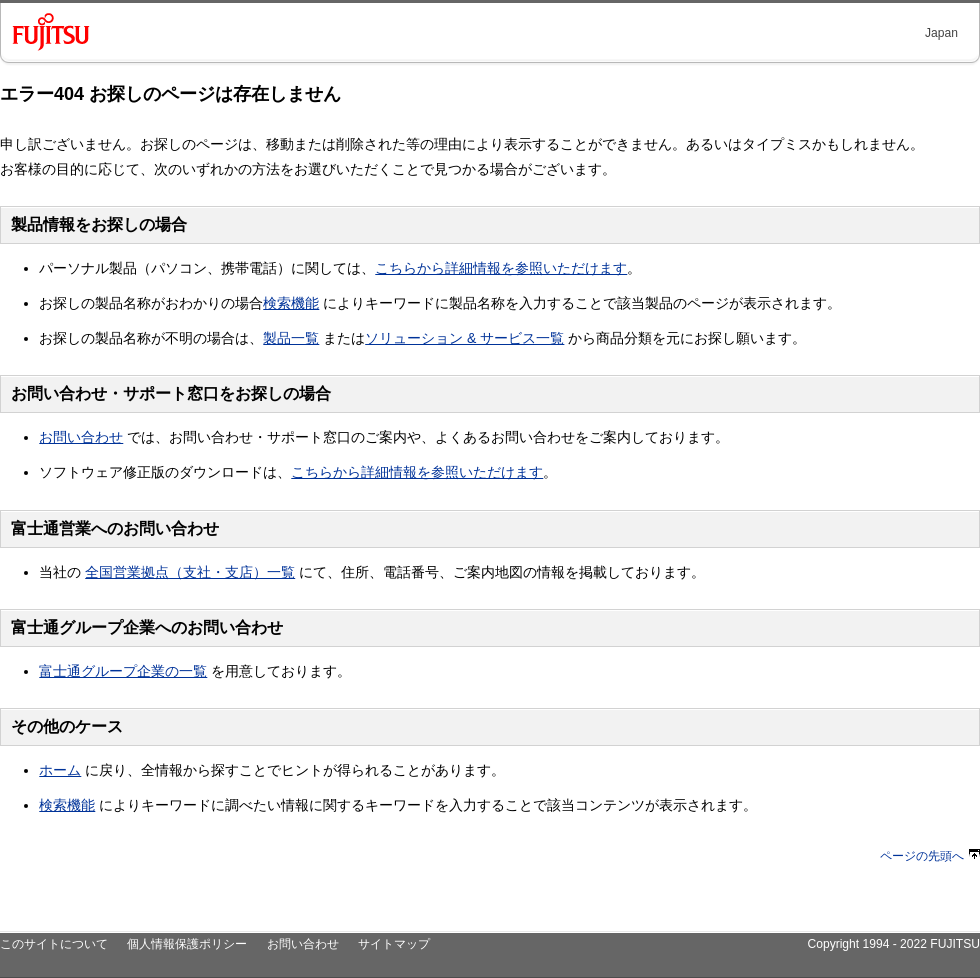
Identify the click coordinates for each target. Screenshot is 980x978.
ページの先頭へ (930, 856)
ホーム (60, 770)
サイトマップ (394, 944)
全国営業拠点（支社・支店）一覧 (190, 572)
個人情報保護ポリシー (187, 944)
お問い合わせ (81, 437)
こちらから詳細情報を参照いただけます (501, 268)
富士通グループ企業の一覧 (123, 671)
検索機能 (291, 303)
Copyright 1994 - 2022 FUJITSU (893, 944)
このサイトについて (54, 944)
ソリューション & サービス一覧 (464, 338)
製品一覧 (291, 338)
